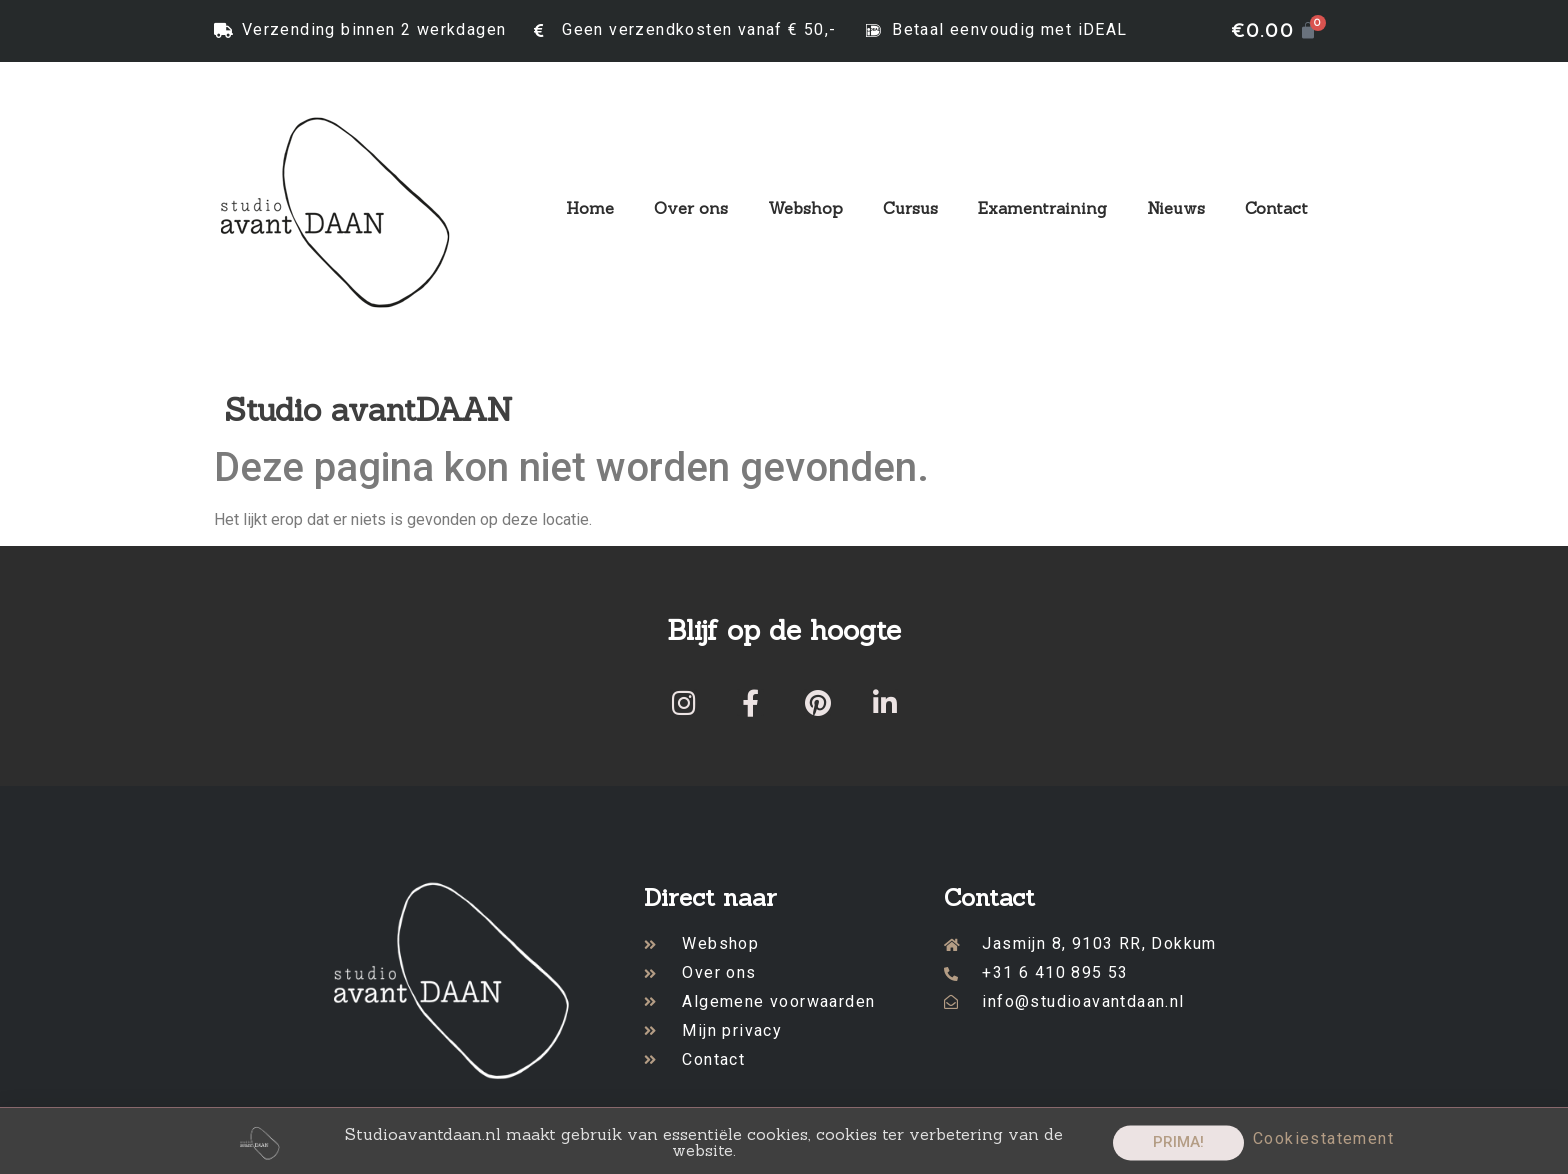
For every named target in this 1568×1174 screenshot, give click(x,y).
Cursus (910, 208)
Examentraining (1042, 208)
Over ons (691, 208)
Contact (1276, 208)
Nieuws (1176, 208)
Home (590, 208)
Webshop (805, 208)
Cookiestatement (1323, 1144)
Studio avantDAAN (368, 409)
